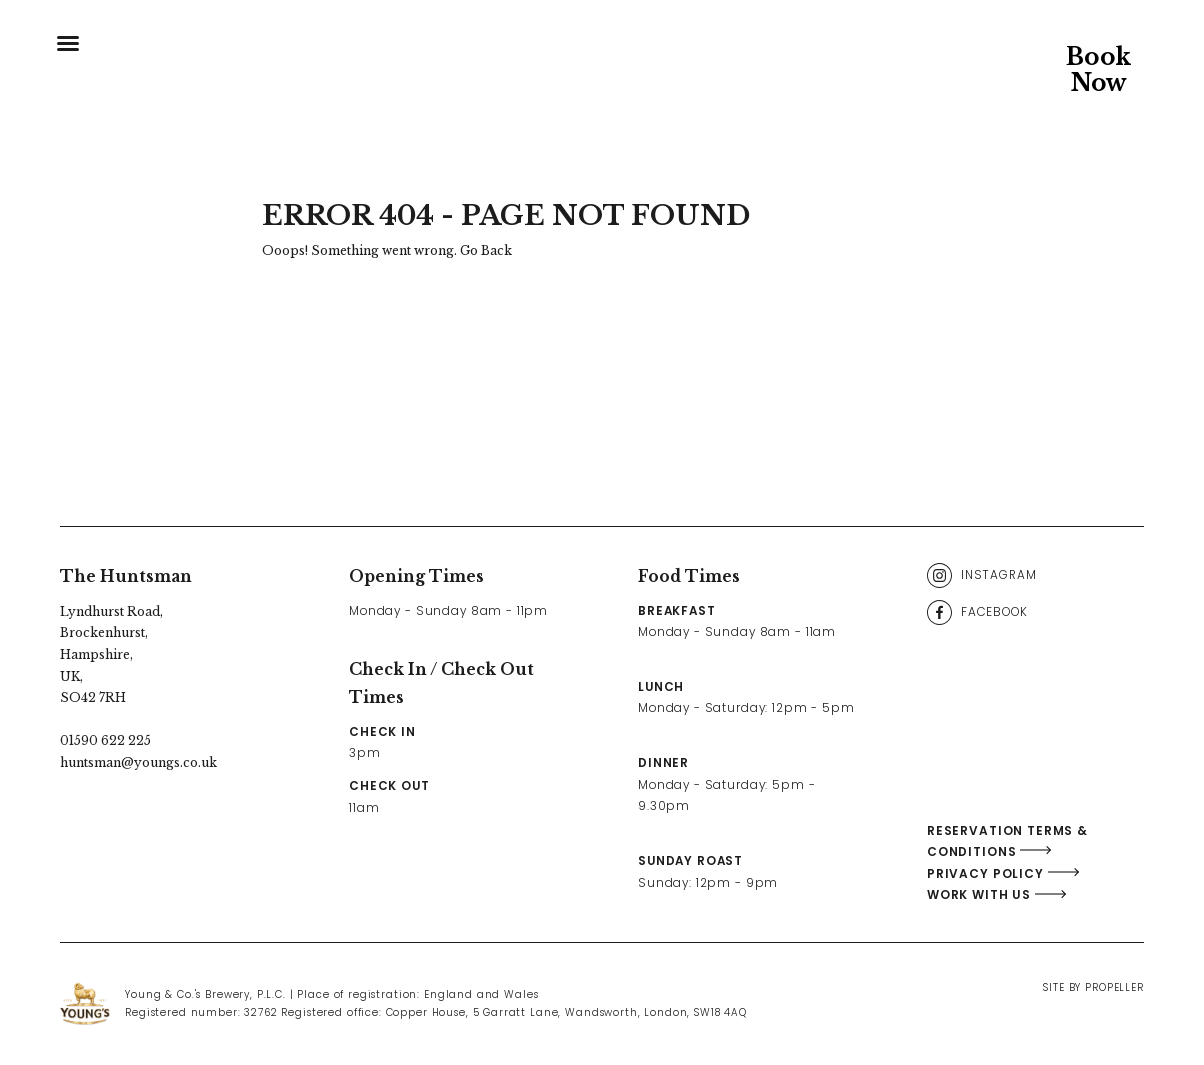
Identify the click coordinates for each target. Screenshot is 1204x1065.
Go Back (486, 250)
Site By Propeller (1093, 987)
